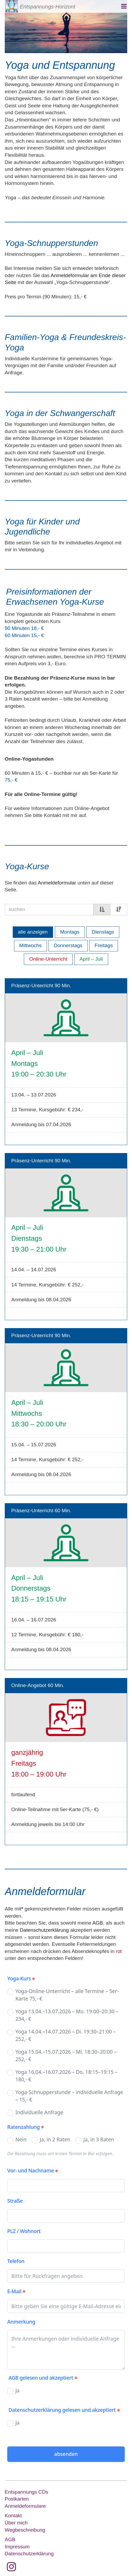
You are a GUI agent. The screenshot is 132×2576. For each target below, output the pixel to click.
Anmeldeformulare (25, 2506)
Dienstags (103, 932)
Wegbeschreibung (25, 2530)
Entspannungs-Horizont (47, 7)
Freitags (104, 945)
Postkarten (17, 2499)
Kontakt (13, 2515)
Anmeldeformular (57, 883)
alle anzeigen (33, 932)
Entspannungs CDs (26, 2492)
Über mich (16, 2523)
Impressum (17, 2546)
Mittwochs (30, 945)
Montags (70, 932)
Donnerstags (68, 945)
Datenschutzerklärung (44, 1930)
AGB (97, 1923)
